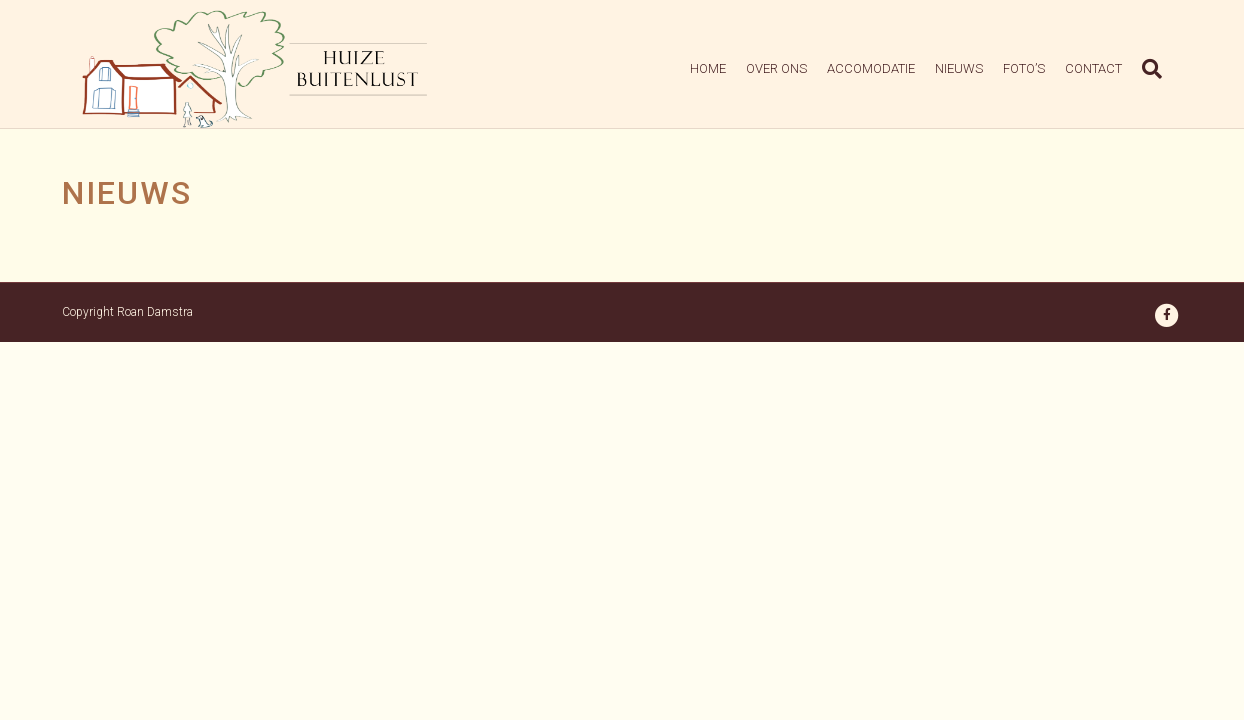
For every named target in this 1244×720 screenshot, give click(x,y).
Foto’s (1044, 70)
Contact (1113, 70)
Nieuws (979, 70)
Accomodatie (891, 70)
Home (728, 70)
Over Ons (796, 70)
